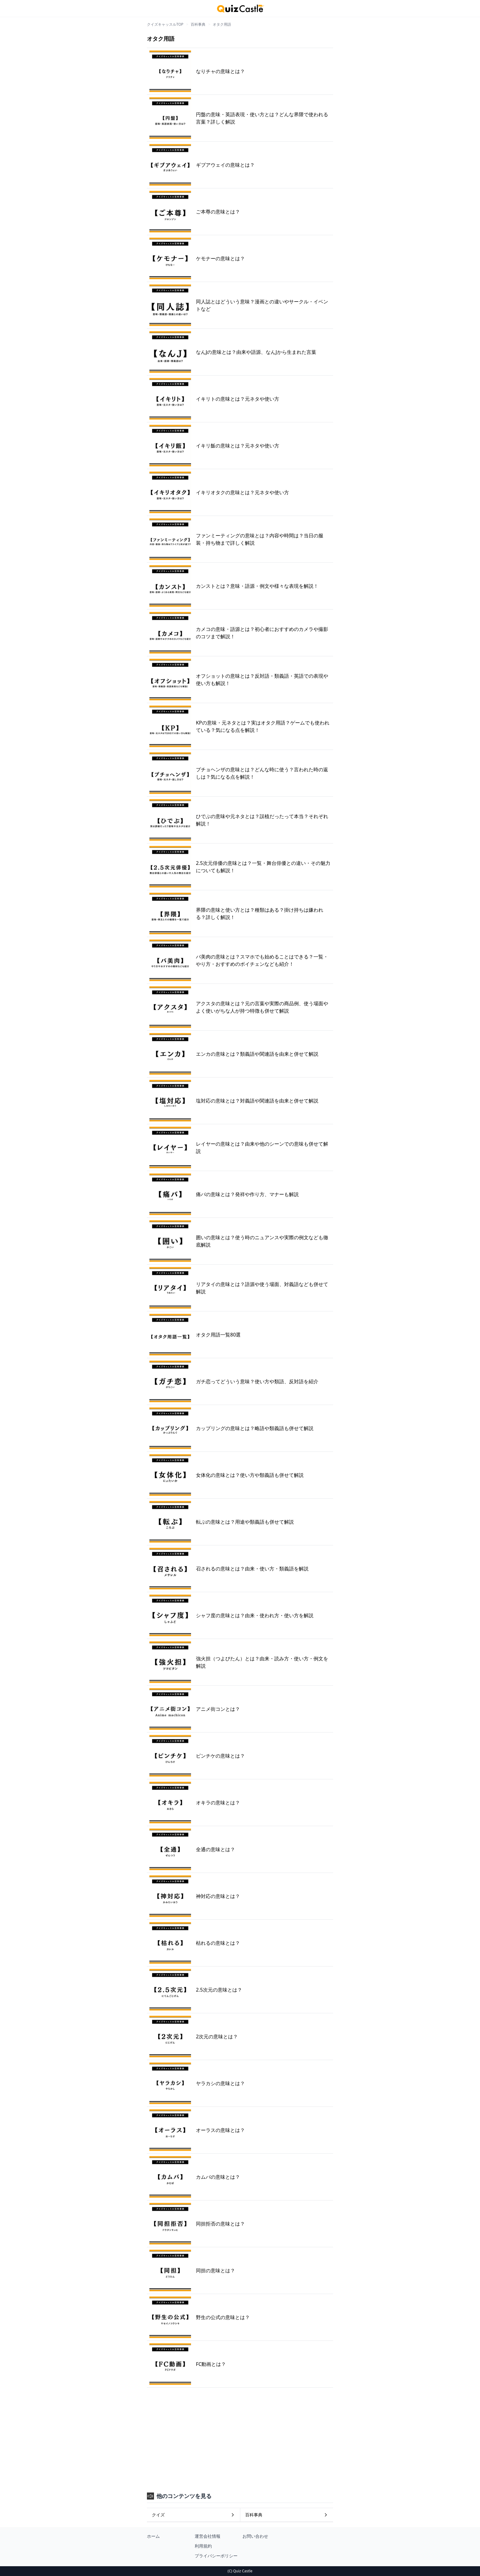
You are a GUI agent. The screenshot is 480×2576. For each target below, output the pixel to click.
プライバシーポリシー (216, 2556)
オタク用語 (222, 24)
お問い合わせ (255, 2536)
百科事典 (198, 24)
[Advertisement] (240, 2433)
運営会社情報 (207, 2536)
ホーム (153, 2536)
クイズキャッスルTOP (165, 24)
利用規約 (203, 2546)
